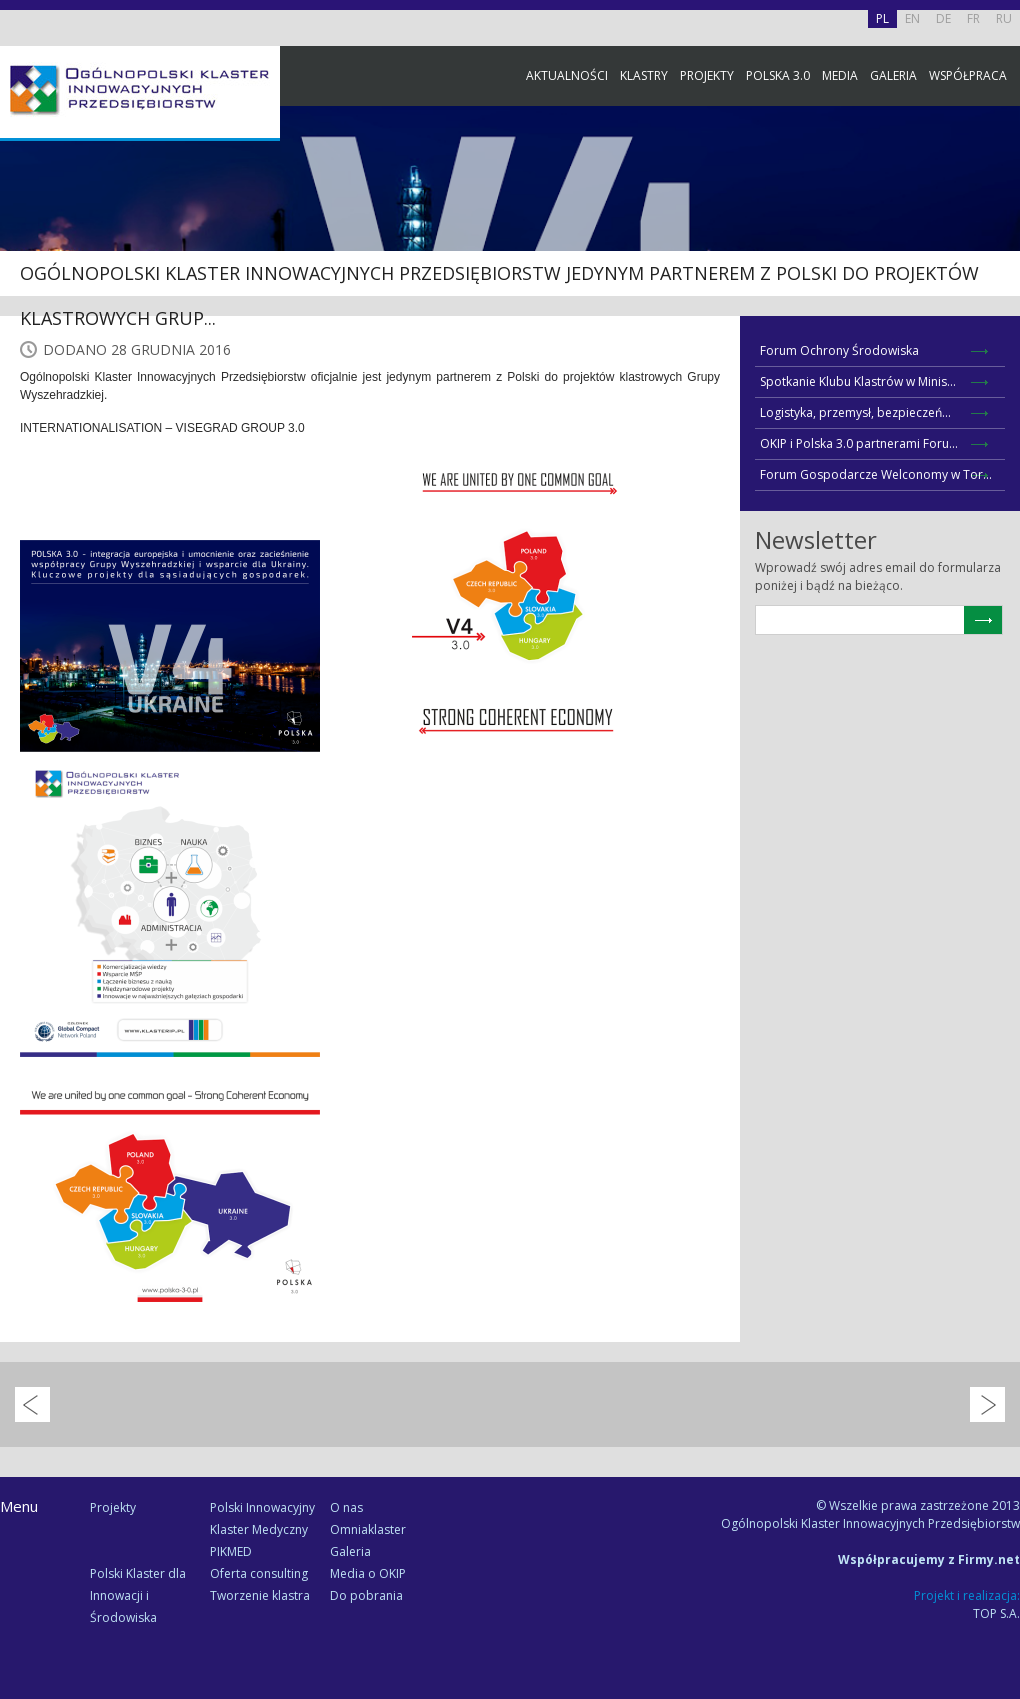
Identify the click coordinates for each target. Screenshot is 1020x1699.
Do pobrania (366, 1595)
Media (840, 75)
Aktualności (567, 75)
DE (943, 18)
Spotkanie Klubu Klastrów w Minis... (858, 381)
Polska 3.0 (778, 75)
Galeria (893, 75)
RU (1004, 18)
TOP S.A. (996, 1613)
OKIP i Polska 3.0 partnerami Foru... (859, 443)
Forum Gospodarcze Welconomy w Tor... (876, 474)
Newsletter (1000, 372)
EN (912, 18)
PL (882, 18)
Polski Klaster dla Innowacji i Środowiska (138, 1595)
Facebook (1000, 222)
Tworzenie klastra (260, 1595)
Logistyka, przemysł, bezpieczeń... (855, 412)
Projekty (707, 75)
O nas (346, 1507)
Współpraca (968, 75)
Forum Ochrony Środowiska (839, 350)
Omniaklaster (368, 1529)
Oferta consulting (259, 1573)
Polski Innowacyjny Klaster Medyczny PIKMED (262, 1529)
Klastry (644, 75)
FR (973, 18)
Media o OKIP (368, 1573)
